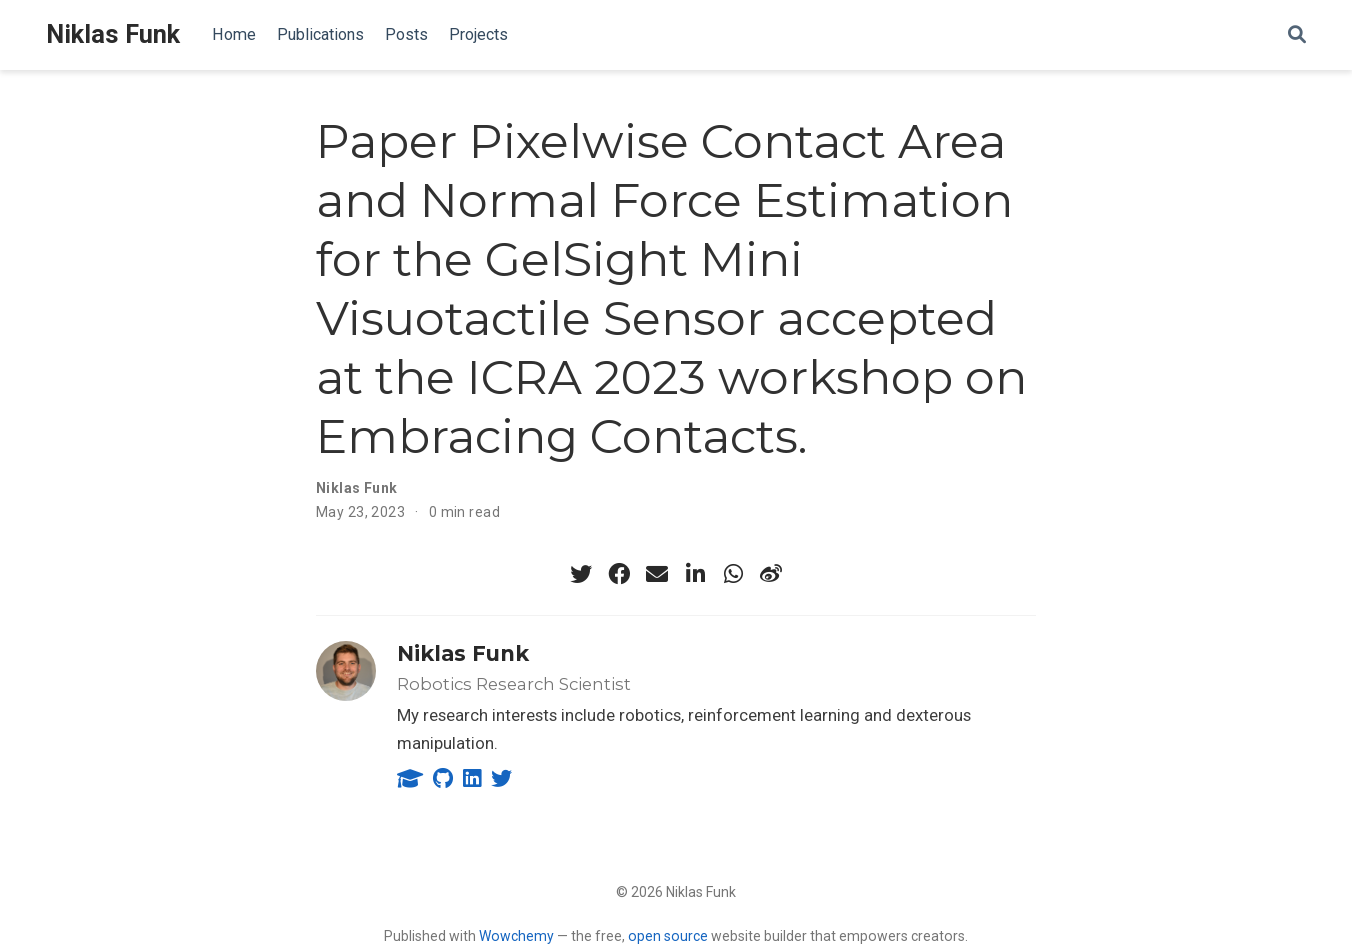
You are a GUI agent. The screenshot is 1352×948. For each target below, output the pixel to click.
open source (668, 936)
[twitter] (581, 574)
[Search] (1297, 35)
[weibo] (771, 574)
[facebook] (619, 574)
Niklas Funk (113, 34)
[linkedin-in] (695, 574)
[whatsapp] (733, 574)
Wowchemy (516, 936)
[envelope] (657, 574)
